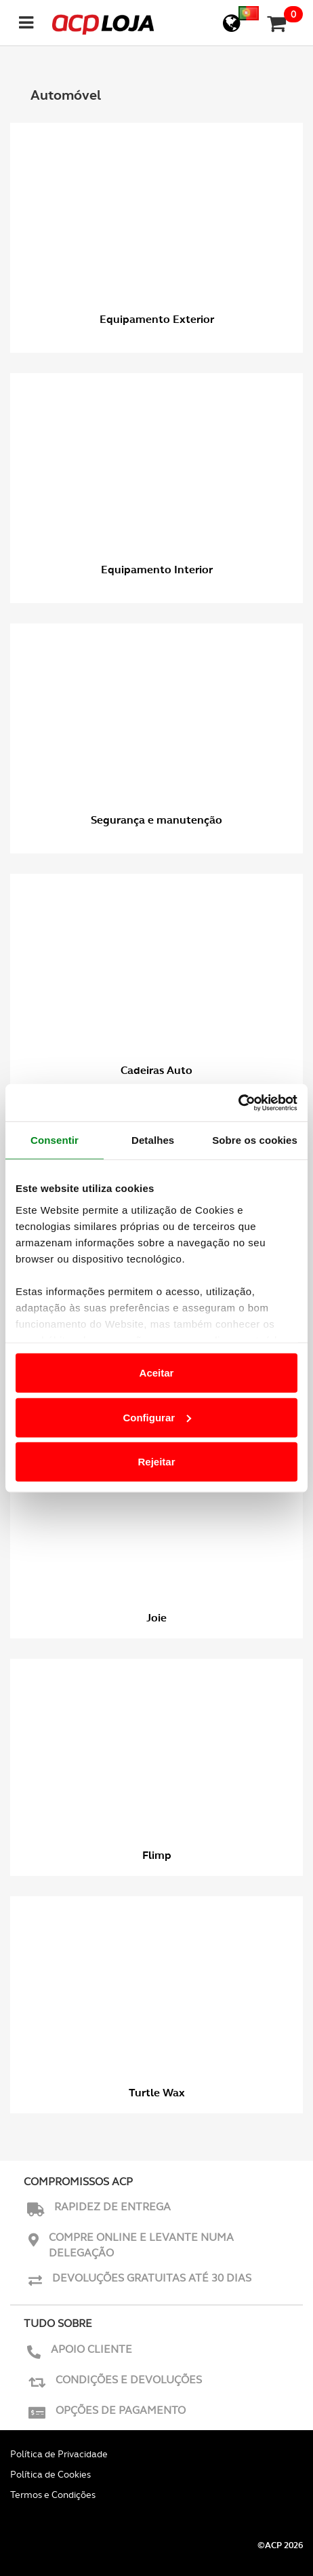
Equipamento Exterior (157, 319)
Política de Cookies (50, 2474)
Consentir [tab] (54, 1140)
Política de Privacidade (59, 2454)
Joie (156, 1618)
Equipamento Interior (157, 569)
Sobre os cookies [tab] (254, 1140)
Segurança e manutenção (156, 820)
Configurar (157, 1417)
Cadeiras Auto (156, 1070)
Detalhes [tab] (152, 1140)
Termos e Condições (53, 2494)
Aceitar (157, 1373)
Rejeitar (156, 1461)
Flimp (156, 1855)
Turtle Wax (157, 2092)
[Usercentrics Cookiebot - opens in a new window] (238, 1102)
